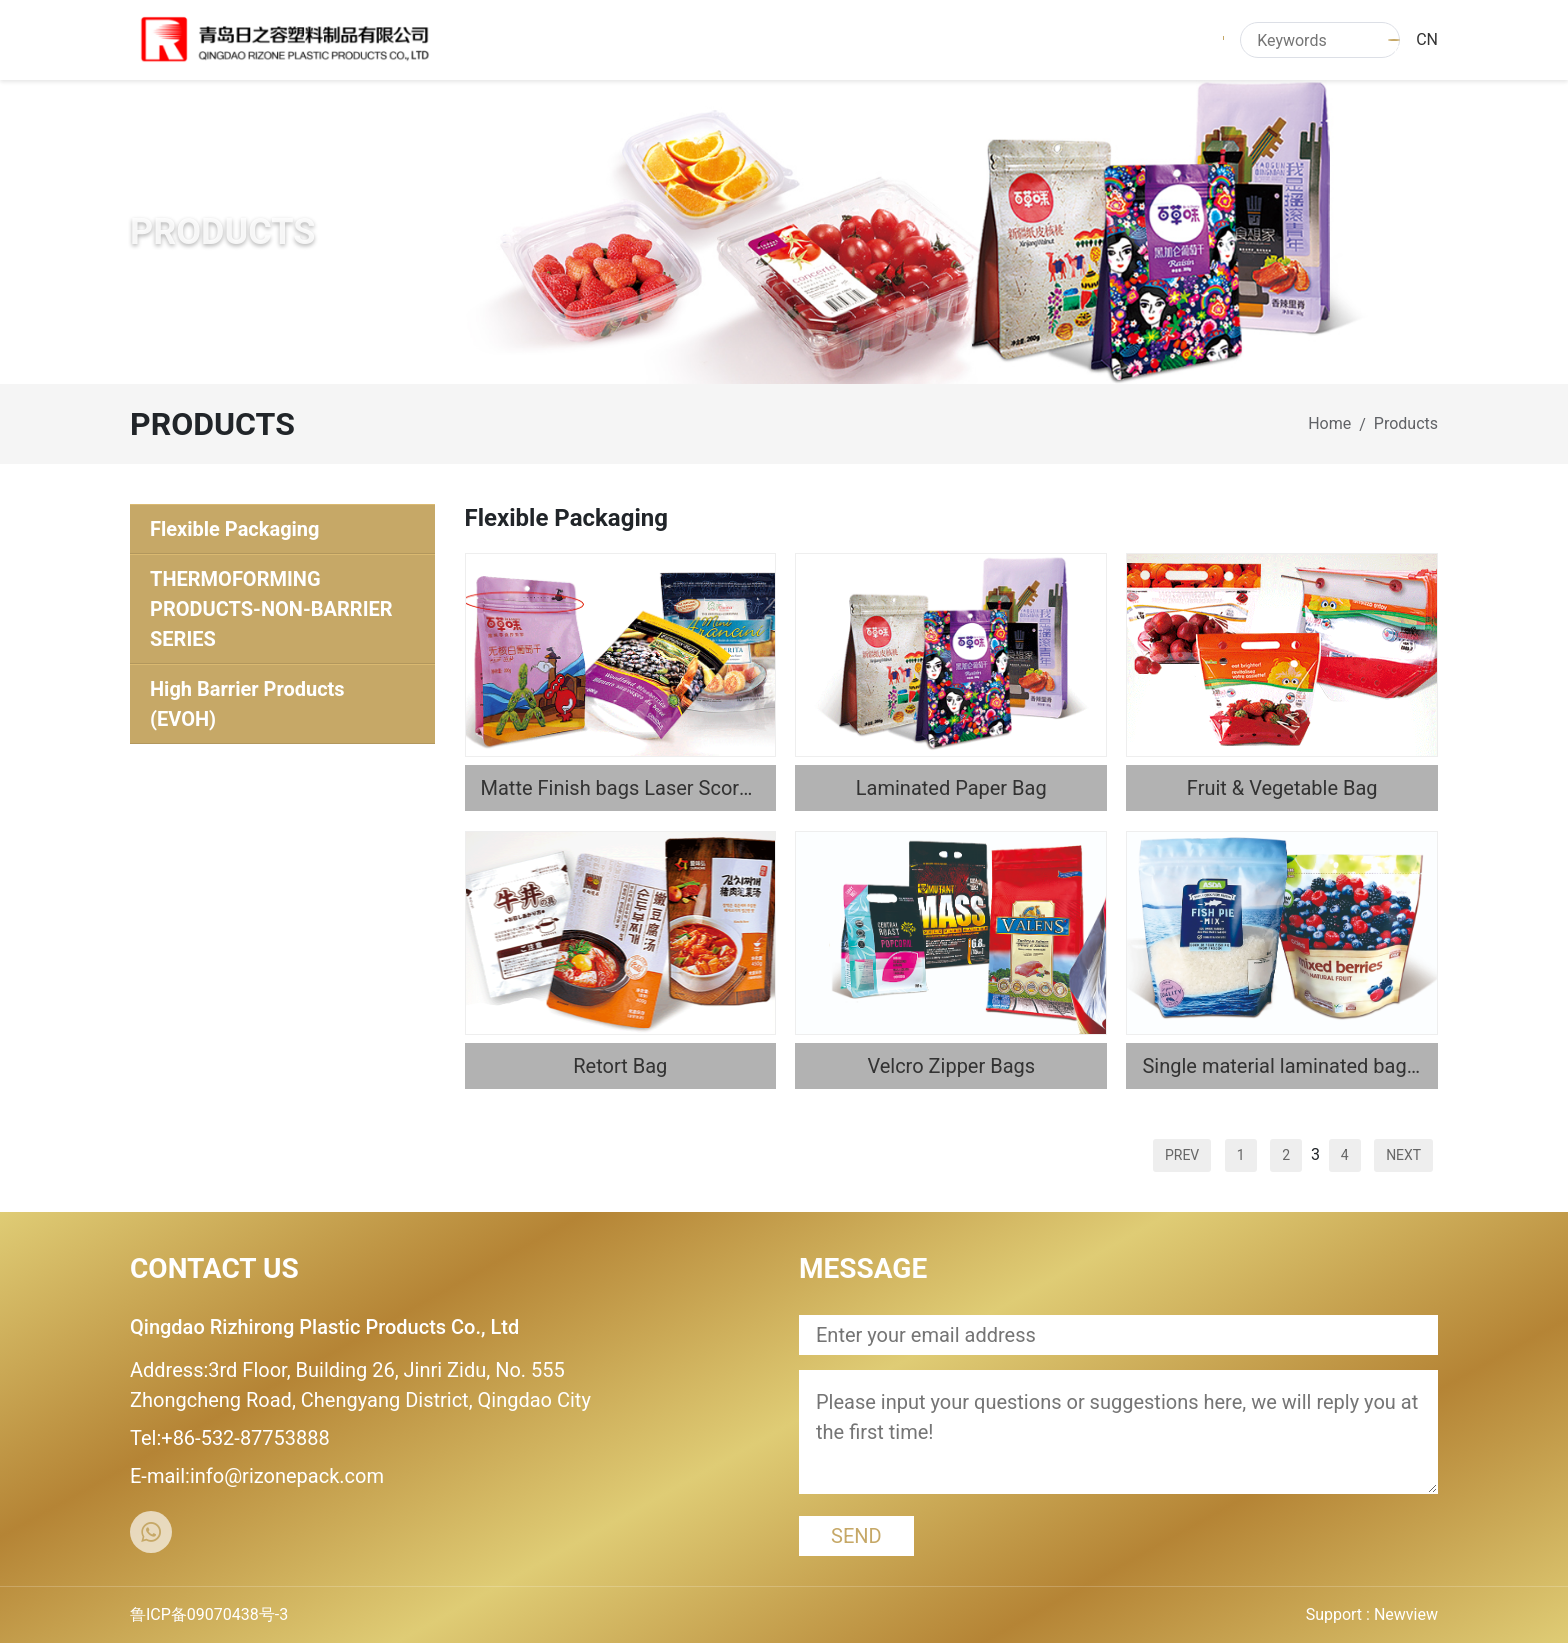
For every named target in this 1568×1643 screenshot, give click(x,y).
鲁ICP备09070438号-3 (209, 1614)
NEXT (1403, 1155)
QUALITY (1007, 39)
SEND (856, 1536)
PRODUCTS (826, 39)
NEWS (921, 39)
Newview (1406, 1614)
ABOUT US (714, 39)
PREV (1182, 1155)
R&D (1088, 39)
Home (1329, 423)
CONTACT (1172, 39)
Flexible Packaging (235, 529)
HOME (621, 39)
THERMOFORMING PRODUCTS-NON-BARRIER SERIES (271, 609)
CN (1427, 39)
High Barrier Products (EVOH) (247, 704)
